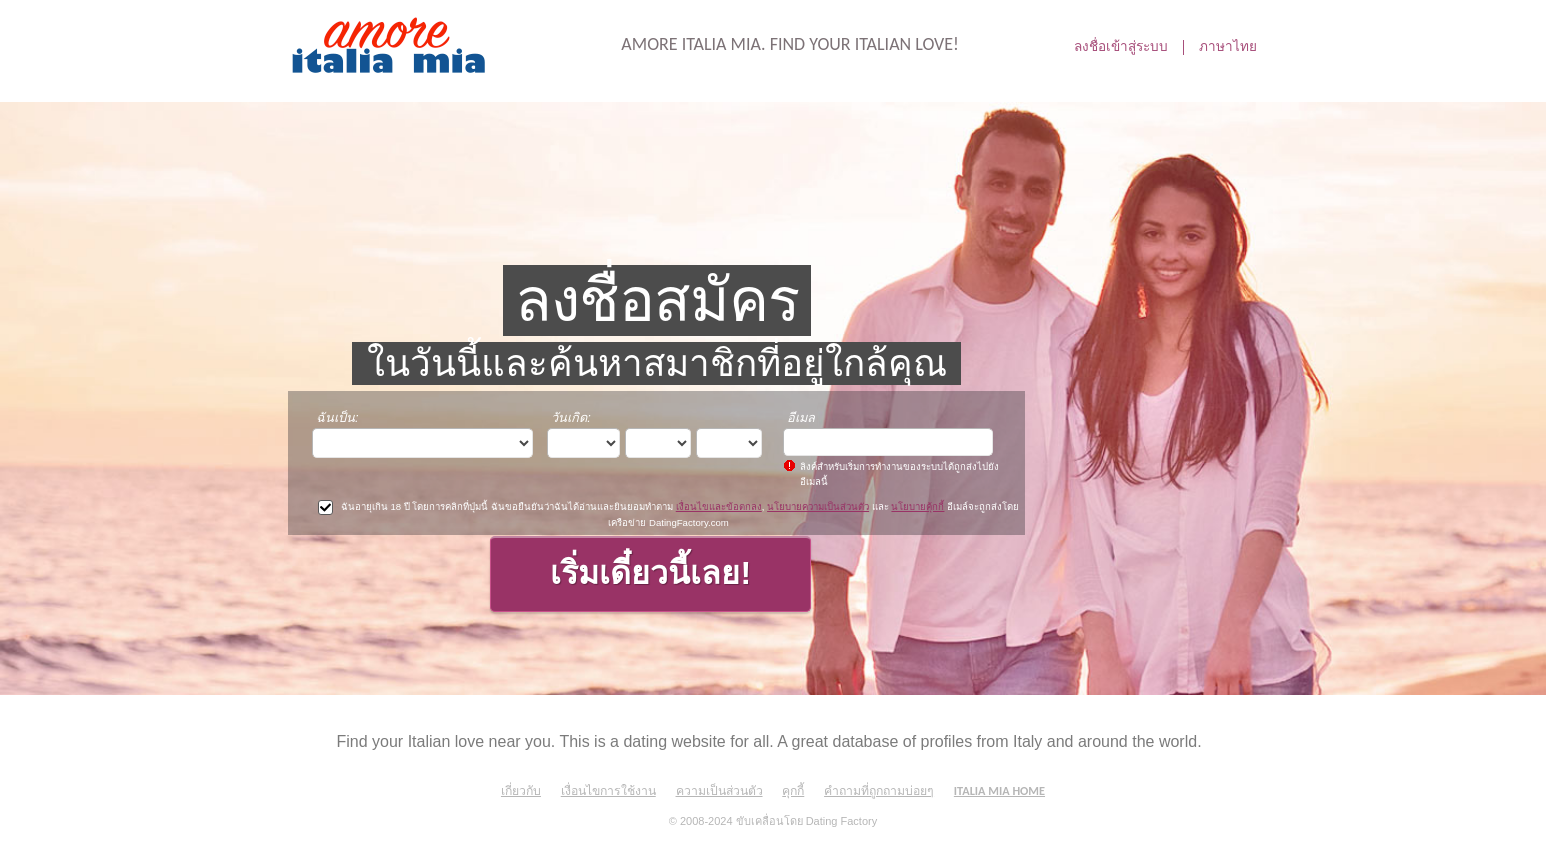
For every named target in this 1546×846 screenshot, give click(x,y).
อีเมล (801, 417)
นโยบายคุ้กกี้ (917, 506)
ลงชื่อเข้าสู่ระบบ (1121, 47)
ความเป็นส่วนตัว (719, 790)
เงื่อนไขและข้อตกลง (719, 506)
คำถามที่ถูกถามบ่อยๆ (879, 790)
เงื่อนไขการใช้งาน (608, 790)
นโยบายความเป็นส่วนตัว (818, 506)
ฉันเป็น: (337, 417)
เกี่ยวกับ (521, 790)
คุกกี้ (793, 790)
